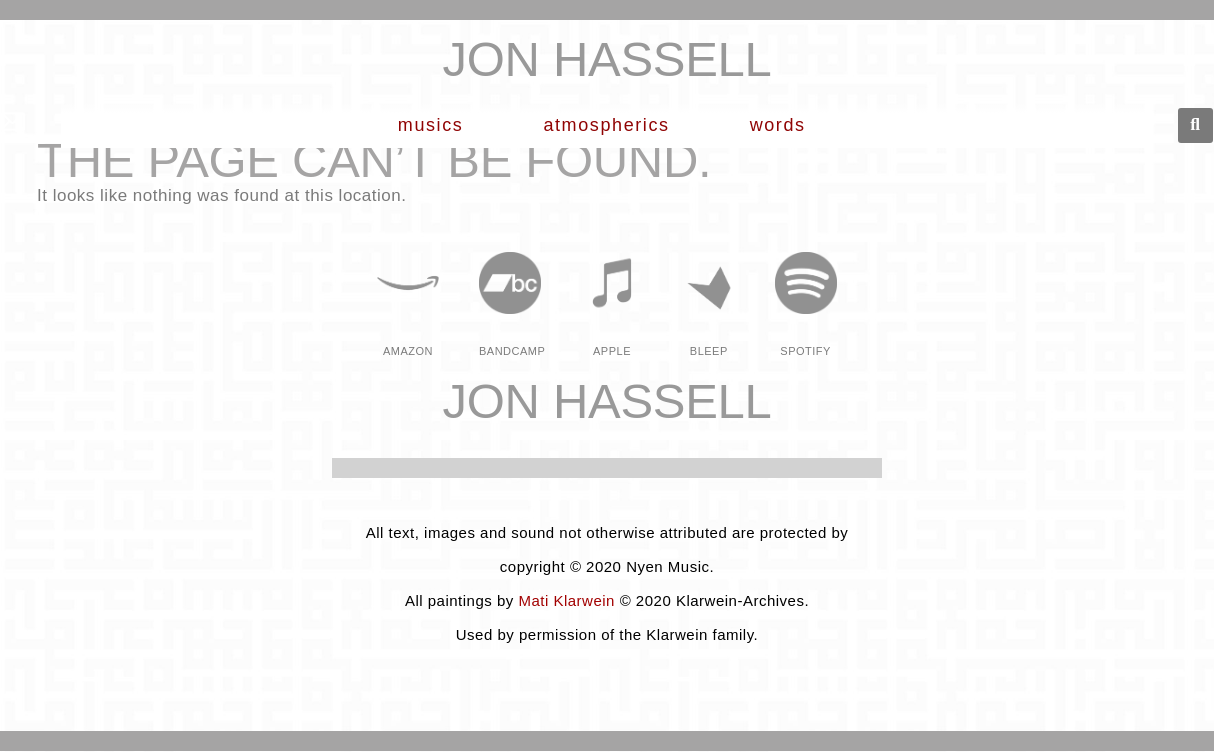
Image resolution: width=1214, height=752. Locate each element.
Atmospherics (611, 125)
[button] (1195, 125)
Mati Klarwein (566, 600)
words (783, 125)
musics (436, 125)
